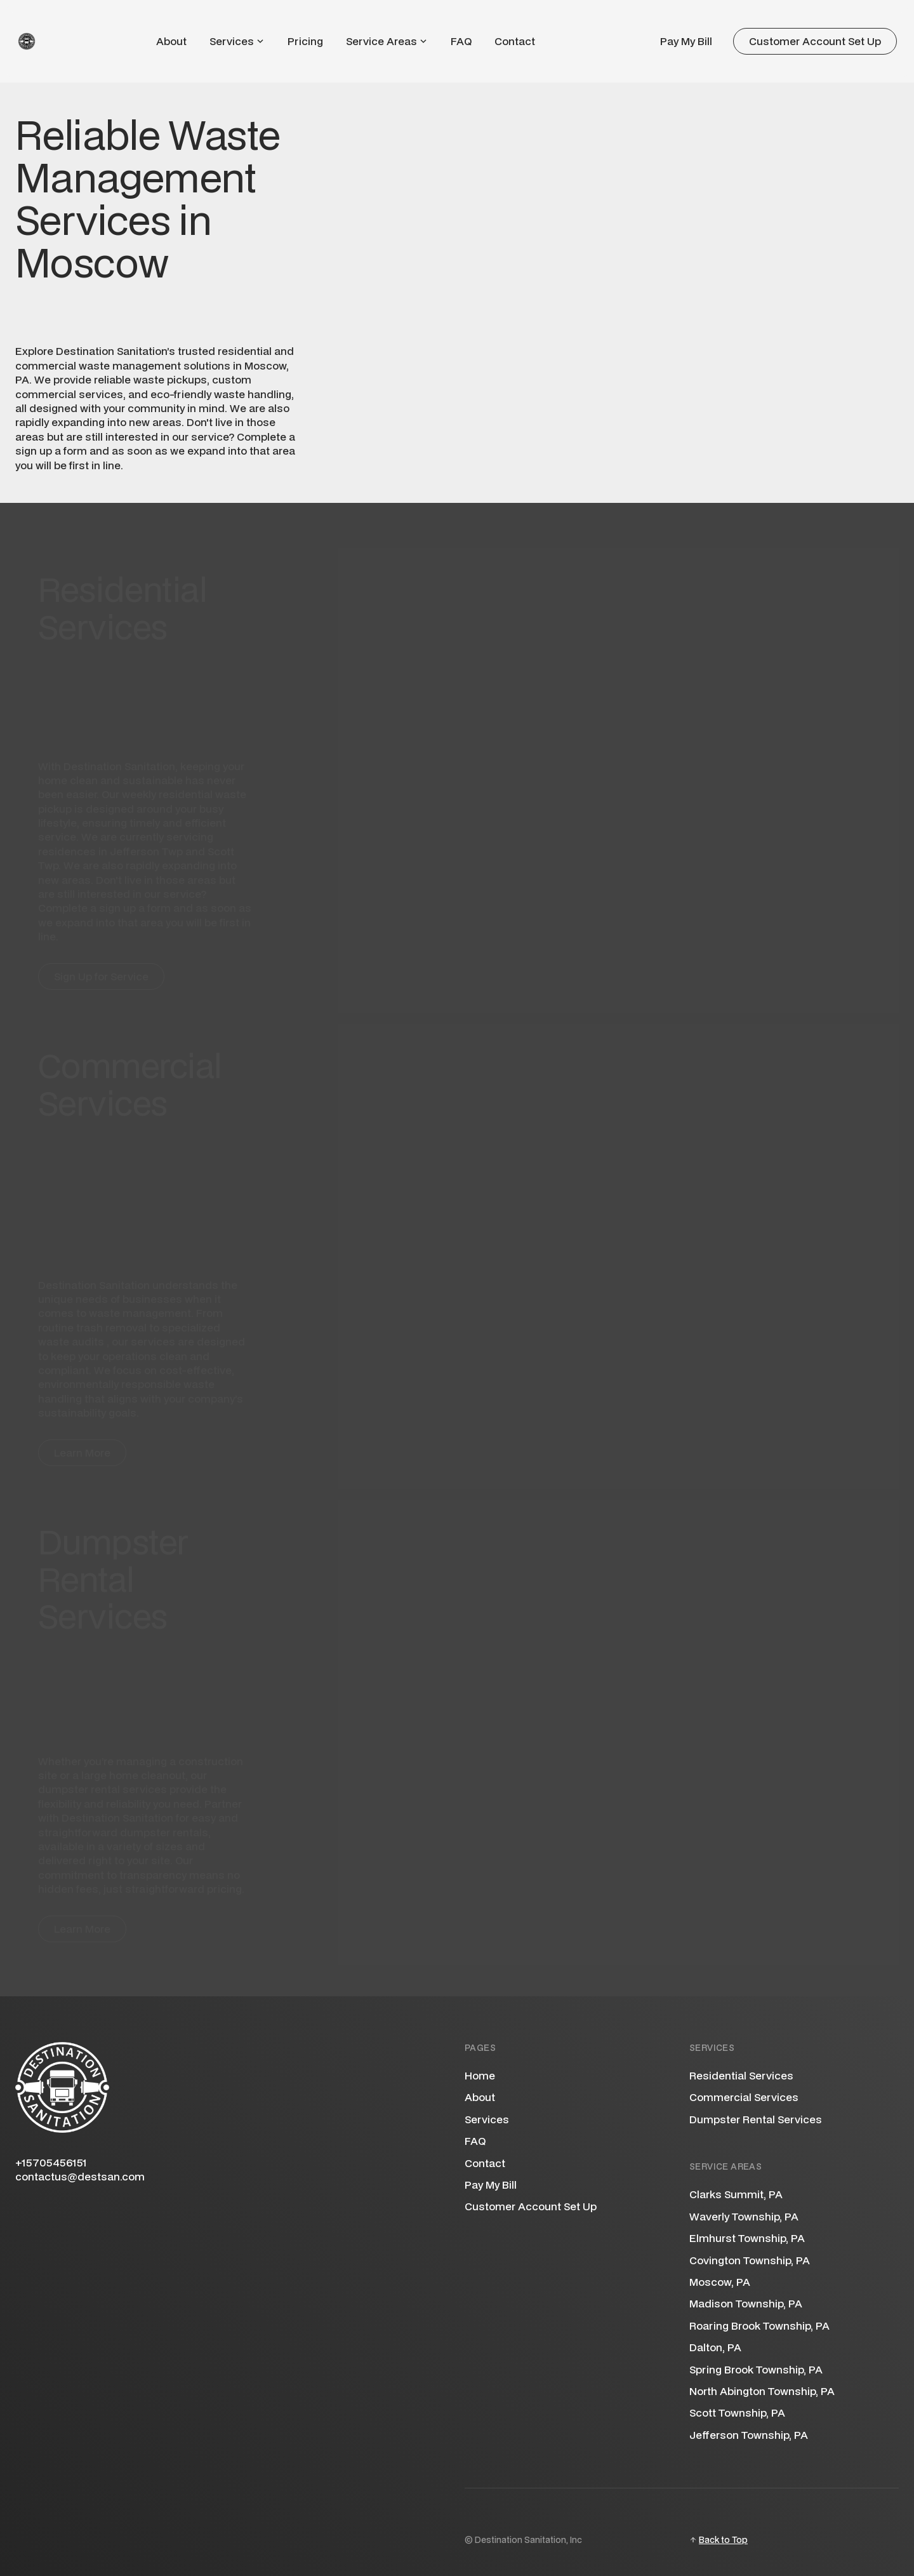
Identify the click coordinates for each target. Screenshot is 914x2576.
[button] (237, 41)
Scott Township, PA (737, 2412)
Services (487, 2119)
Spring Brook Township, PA (756, 2369)
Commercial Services (743, 2097)
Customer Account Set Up (531, 2206)
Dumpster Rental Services (755, 2119)
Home (480, 2076)
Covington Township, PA (749, 2260)
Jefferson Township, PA (748, 2434)
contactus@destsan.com (80, 2177)
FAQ (461, 41)
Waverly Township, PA (743, 2216)
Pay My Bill (686, 41)
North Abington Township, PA (762, 2391)
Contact (514, 41)
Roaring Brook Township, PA (759, 2325)
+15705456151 (51, 2163)
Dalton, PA (715, 2347)
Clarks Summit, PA (736, 2194)
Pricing (305, 41)
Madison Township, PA (745, 2303)
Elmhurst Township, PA (747, 2238)
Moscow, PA (719, 2281)
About (171, 41)
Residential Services (741, 2076)
